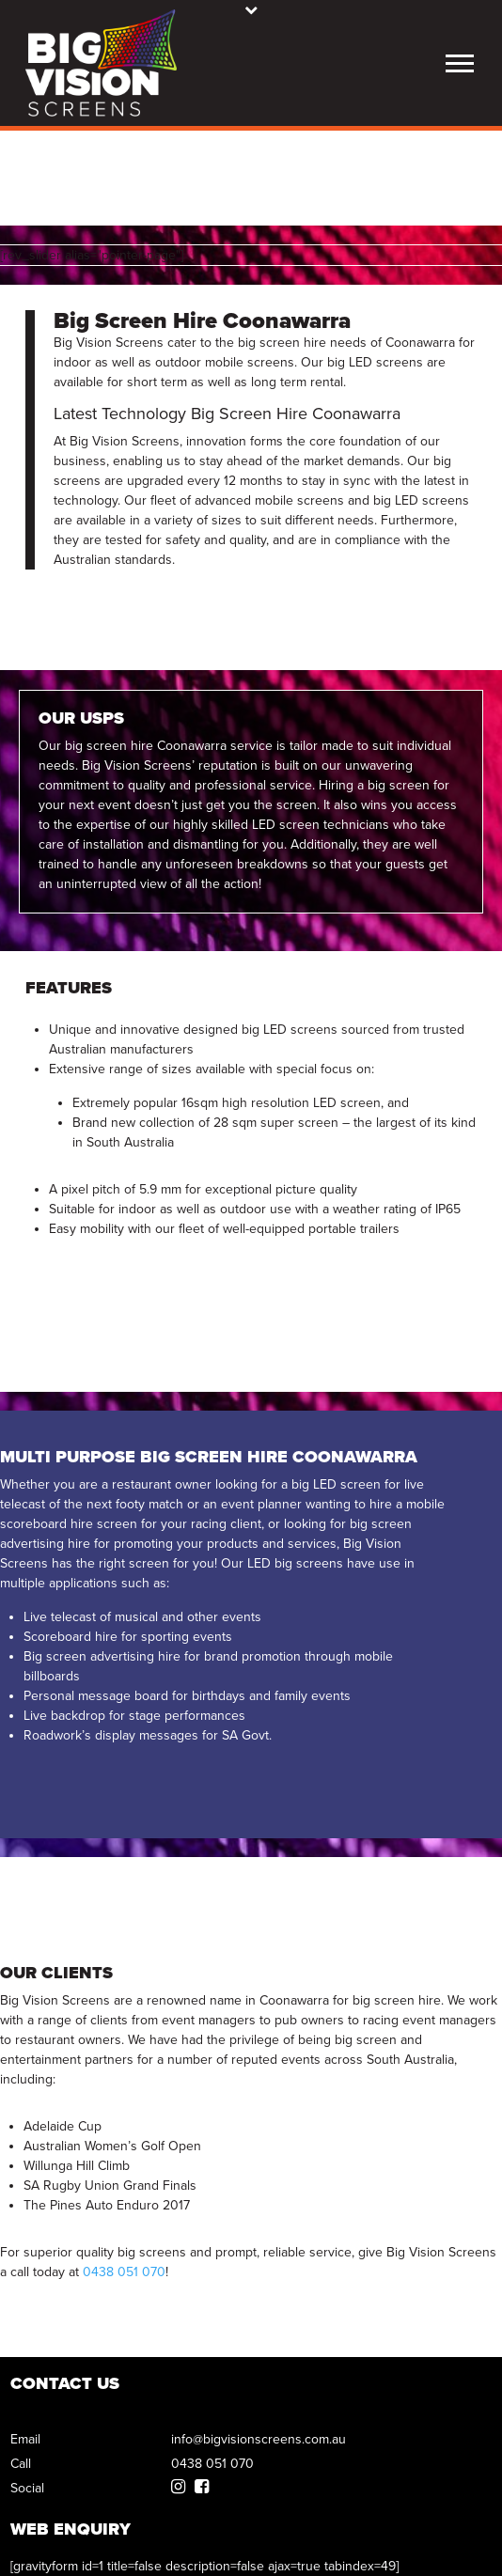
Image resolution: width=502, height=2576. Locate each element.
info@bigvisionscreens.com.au (258, 2439)
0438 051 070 (124, 2272)
